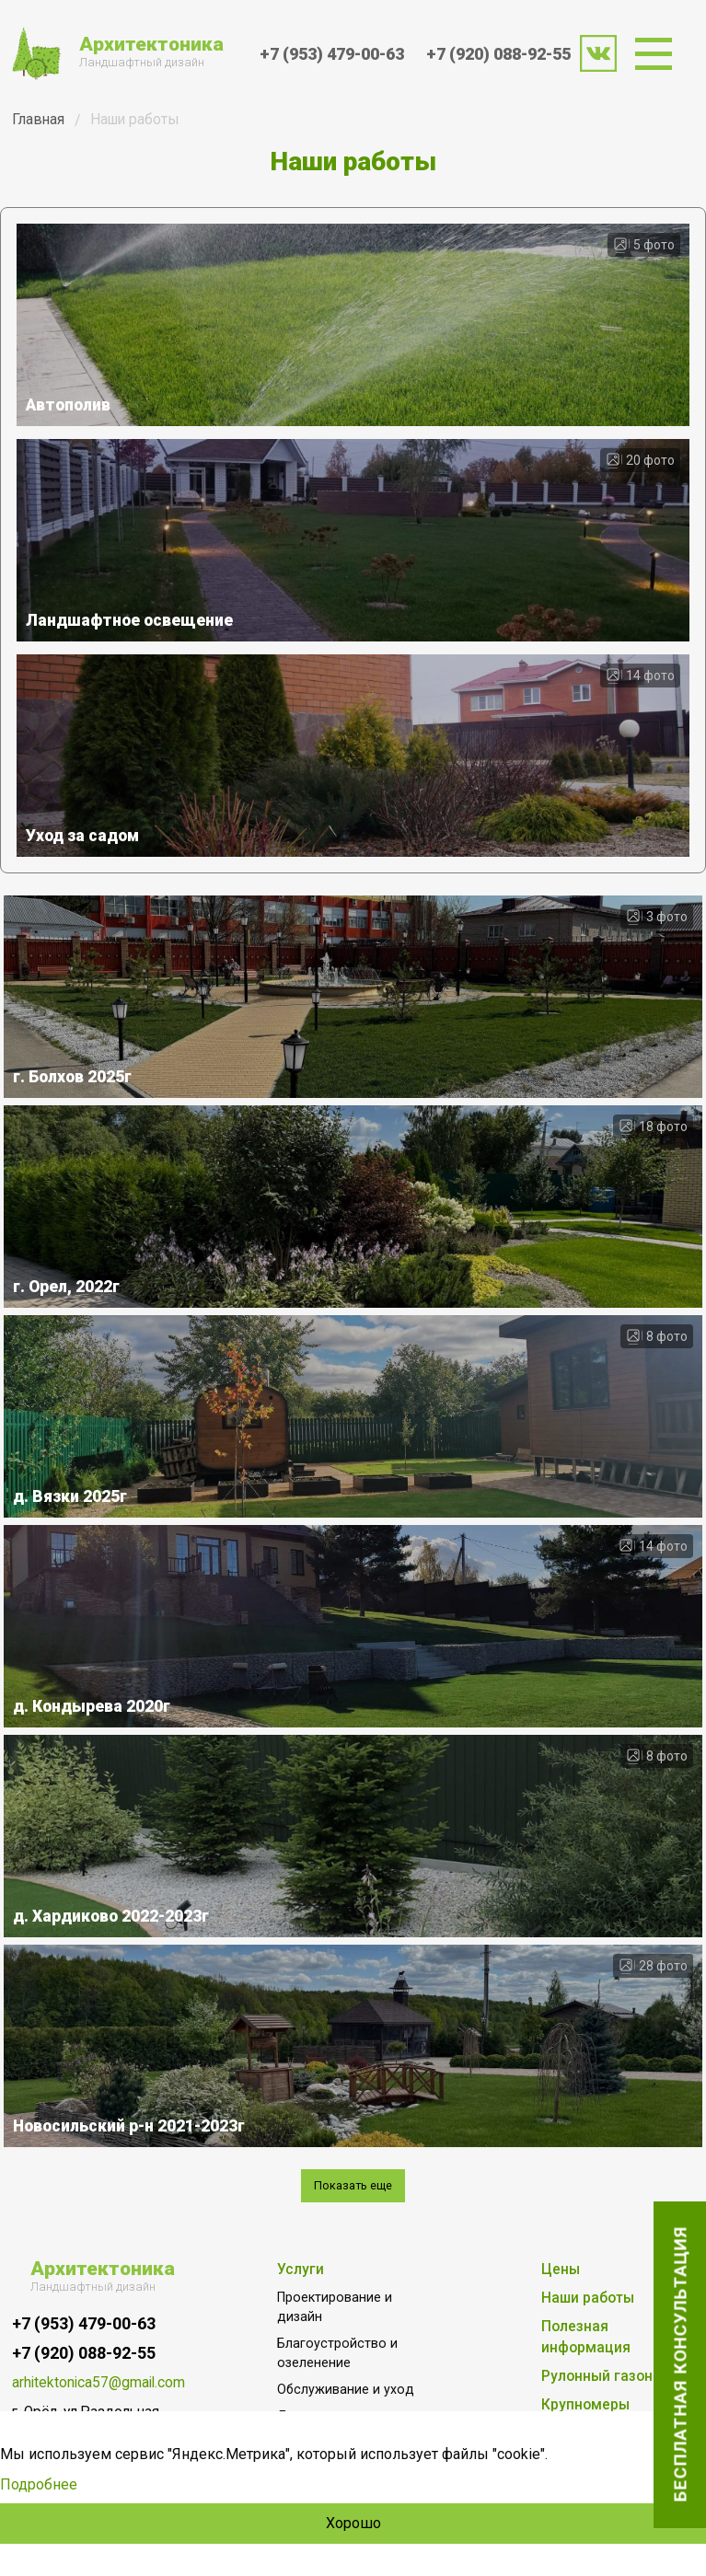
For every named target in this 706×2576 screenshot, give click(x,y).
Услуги (300, 2269)
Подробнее (38, 2484)
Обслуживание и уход (345, 2389)
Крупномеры (585, 2405)
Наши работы (587, 2298)
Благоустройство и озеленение (337, 2353)
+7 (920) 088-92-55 (498, 54)
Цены (560, 2269)
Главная (38, 119)
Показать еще (353, 2185)
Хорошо (353, 2523)
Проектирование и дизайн (334, 2307)
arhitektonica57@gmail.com (88, 2382)
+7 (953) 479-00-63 (332, 54)
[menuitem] (658, 54)
